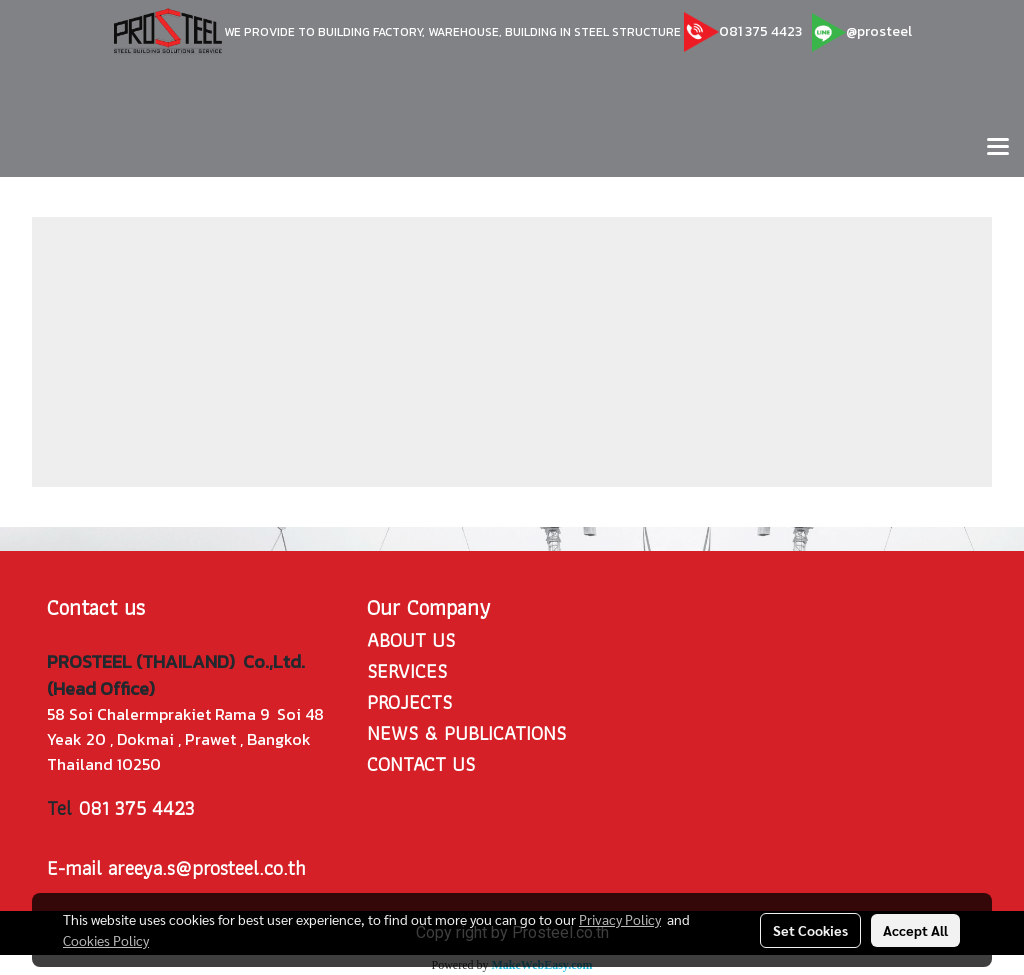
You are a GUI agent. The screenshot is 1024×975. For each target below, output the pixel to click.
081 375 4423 (760, 31)
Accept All (915, 930)
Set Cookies (810, 930)
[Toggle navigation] (998, 148)
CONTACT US (421, 764)
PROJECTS (409, 702)
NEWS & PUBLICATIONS (466, 733)
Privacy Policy (620, 919)
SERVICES (407, 671)
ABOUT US (411, 640)
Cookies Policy (106, 940)
